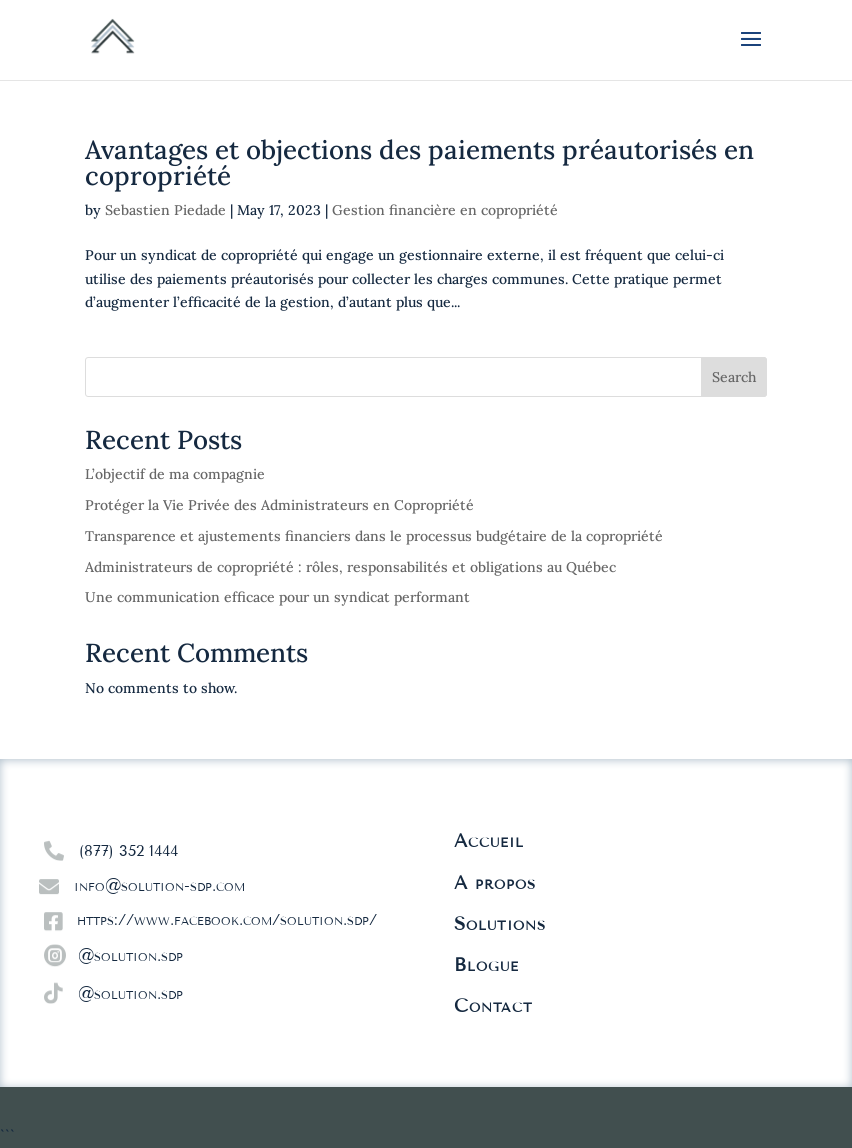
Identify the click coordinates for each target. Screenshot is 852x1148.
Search (734, 377)
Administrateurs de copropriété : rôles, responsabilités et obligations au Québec (350, 567)
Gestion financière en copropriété (445, 210)
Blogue (486, 965)
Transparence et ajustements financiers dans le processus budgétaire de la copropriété (374, 536)
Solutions (500, 924)
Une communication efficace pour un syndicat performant (277, 597)
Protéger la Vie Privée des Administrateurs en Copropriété (279, 505)
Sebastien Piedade (165, 210)
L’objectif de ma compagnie (175, 474)
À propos (495, 883)
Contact (493, 1006)
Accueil (489, 841)
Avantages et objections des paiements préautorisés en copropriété (419, 162)
